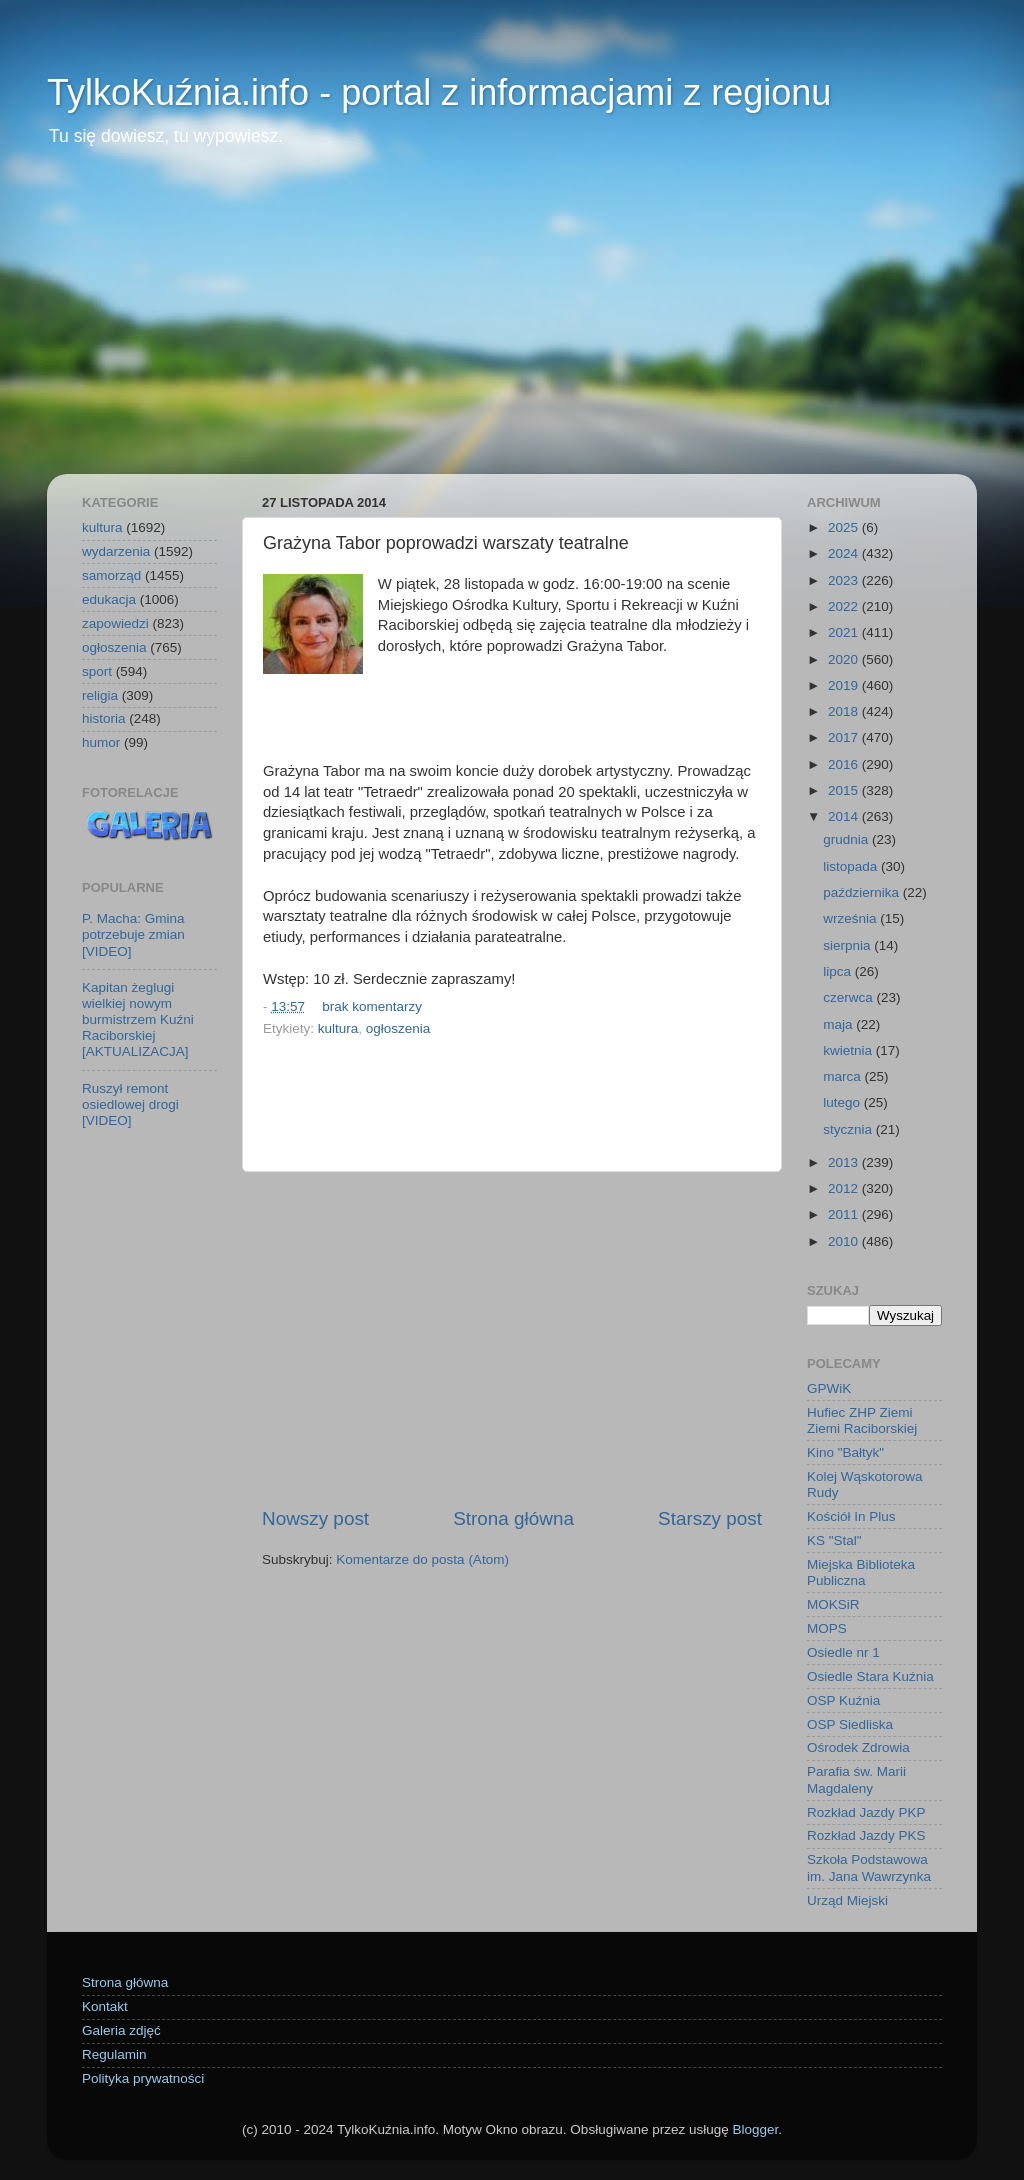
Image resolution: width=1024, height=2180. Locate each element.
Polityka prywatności (143, 2078)
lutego (843, 1102)
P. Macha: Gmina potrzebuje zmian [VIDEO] (133, 934)
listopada (852, 866)
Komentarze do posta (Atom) (422, 1559)
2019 (845, 685)
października (863, 892)
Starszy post (710, 1518)
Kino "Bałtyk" (845, 1452)
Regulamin (114, 2054)
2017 (845, 737)
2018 (845, 711)
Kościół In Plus (851, 1516)
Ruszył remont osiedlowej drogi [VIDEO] (130, 1104)
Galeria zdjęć (121, 2030)
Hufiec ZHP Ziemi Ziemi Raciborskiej (862, 1420)
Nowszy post (315, 1518)
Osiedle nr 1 (843, 1652)
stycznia (849, 1129)
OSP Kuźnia (843, 1700)
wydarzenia (116, 551)
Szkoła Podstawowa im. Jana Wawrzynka (869, 1867)
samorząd (111, 575)
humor (101, 742)
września (851, 918)
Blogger (755, 2129)
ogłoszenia (398, 1028)
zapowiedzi (115, 623)
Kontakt (105, 2006)
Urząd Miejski (847, 1900)
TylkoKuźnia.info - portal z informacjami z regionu (439, 92)
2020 (845, 659)
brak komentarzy (372, 1006)
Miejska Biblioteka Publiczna (861, 1572)
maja (839, 1024)
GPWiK (829, 1388)
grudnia (847, 839)
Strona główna (513, 1518)
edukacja (109, 599)
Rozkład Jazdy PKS (866, 1835)
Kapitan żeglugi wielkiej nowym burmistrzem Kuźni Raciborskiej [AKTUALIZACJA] (138, 1020)
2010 (845, 1241)
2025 (845, 527)
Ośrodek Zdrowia (858, 1747)
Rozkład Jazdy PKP (866, 1812)
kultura (338, 1028)
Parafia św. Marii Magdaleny (856, 1779)
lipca (839, 971)
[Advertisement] (512, 324)
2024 (845, 553)
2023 (845, 580)
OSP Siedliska (850, 1724)
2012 (845, 1188)
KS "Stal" (834, 1540)
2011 (845, 1214)
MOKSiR (833, 1604)
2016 (845, 764)
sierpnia (848, 945)
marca (843, 1076)
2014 (845, 816)
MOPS (827, 1628)
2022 (845, 606)
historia (104, 718)
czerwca (849, 997)
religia (100, 695)
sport (97, 671)
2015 (845, 790)
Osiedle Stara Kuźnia (870, 1676)
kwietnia (849, 1050)
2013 (845, 1162)
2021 (845, 632)
